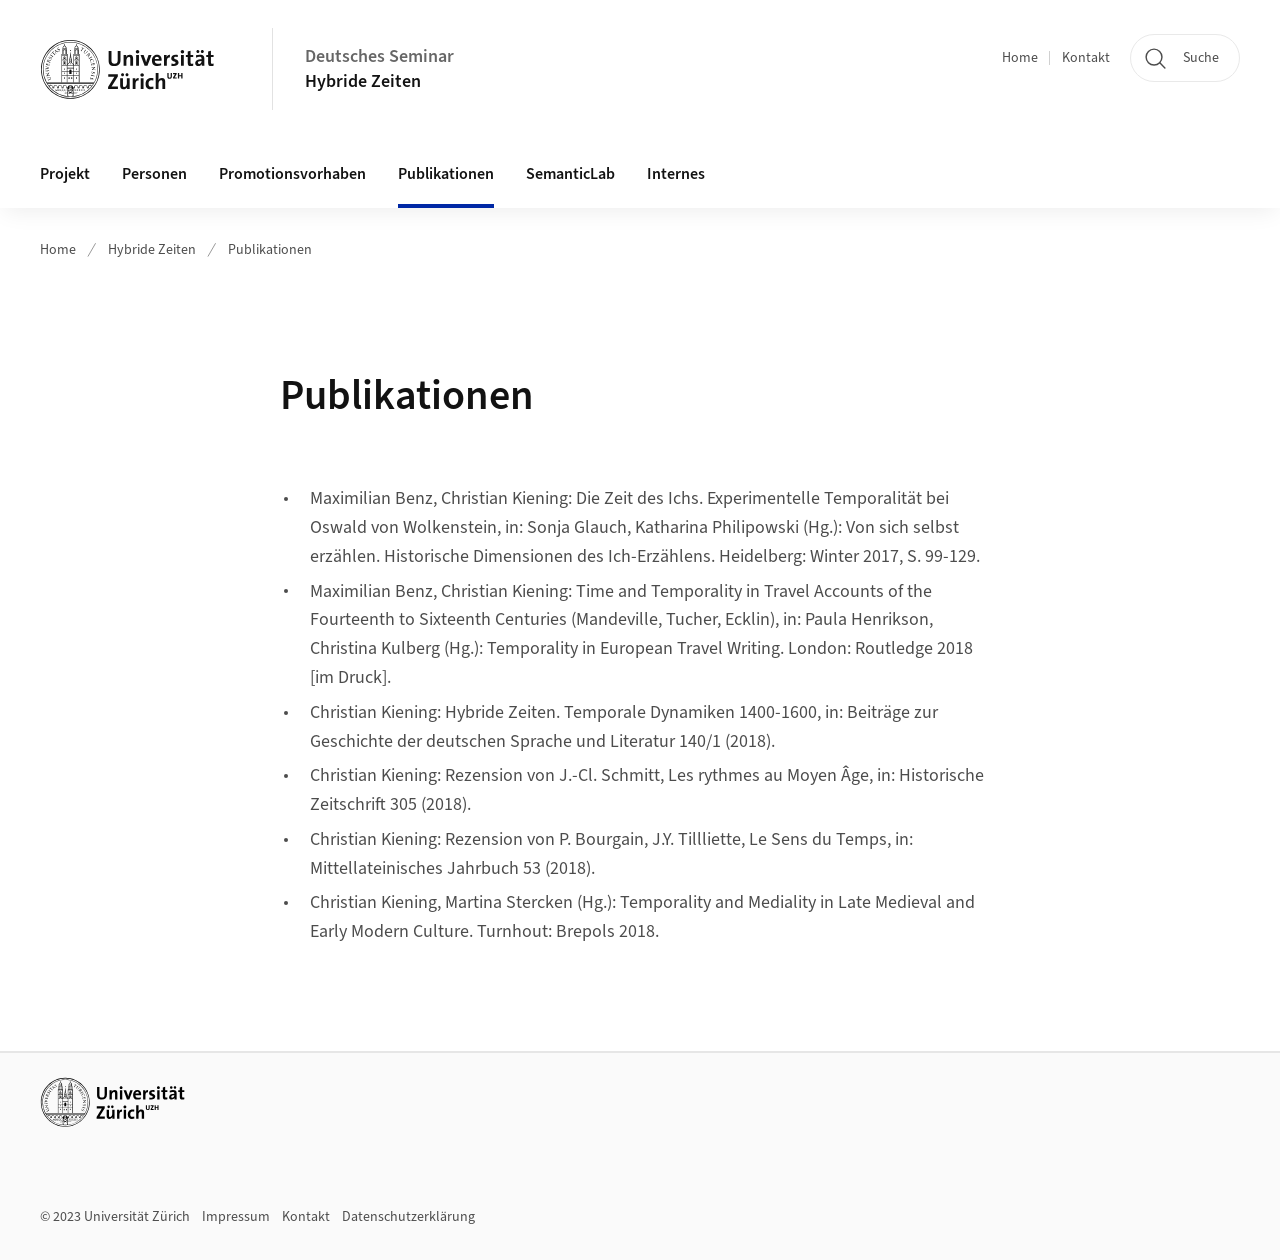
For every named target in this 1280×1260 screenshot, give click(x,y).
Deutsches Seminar (379, 56)
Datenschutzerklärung (408, 1217)
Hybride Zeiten (363, 81)
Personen (154, 174)
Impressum (236, 1217)
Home (1020, 58)
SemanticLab (570, 174)
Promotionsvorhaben (292, 174)
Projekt (65, 174)
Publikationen (446, 174)
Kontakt (1086, 58)
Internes (676, 174)
